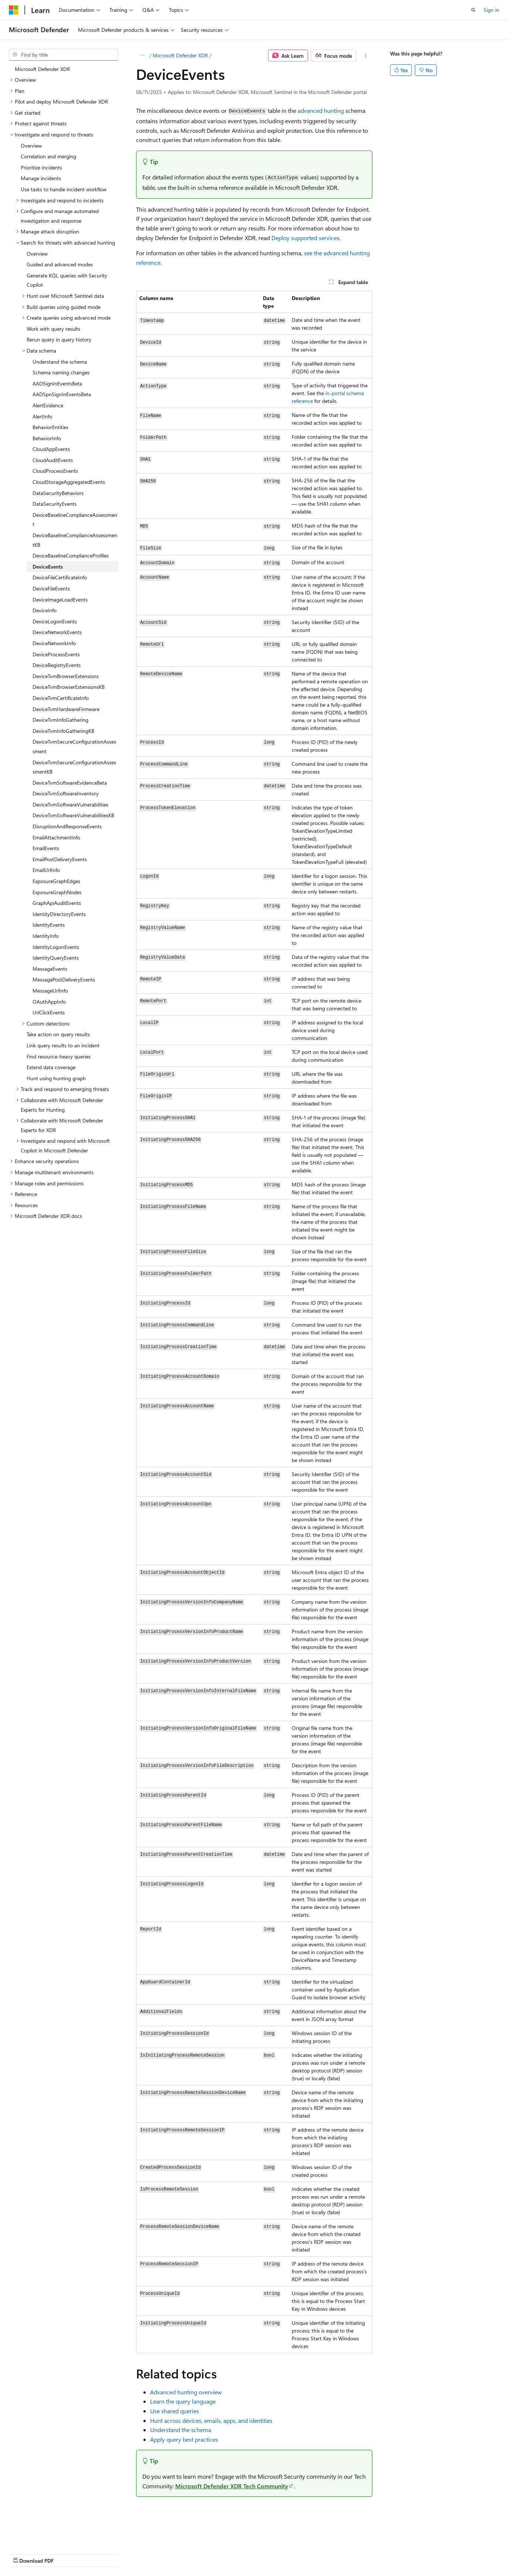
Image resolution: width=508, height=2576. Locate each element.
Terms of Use (198, 2553)
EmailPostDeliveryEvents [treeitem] (60, 859)
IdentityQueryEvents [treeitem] (56, 957)
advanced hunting (321, 110)
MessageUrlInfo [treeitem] (50, 990)
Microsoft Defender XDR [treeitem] (42, 69)
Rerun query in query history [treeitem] (59, 339)
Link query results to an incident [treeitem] (63, 1045)
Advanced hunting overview (186, 2392)
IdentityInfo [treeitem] (46, 935)
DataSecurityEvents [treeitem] (55, 503)
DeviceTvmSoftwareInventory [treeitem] (66, 793)
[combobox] (63, 55)
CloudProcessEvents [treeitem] (55, 470)
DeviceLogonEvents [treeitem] (55, 621)
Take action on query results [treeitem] (58, 1034)
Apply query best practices (184, 2439)
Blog (101, 2553)
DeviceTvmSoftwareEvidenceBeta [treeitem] (70, 782)
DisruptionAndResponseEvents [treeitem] (67, 826)
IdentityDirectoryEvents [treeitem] (59, 913)
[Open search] (473, 10)
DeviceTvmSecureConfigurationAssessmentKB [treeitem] (74, 767)
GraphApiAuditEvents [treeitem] (57, 902)
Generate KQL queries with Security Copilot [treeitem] (67, 280)
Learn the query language (183, 2401)
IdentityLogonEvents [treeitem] (56, 946)
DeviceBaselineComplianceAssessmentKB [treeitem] (75, 540)
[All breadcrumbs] (142, 55)
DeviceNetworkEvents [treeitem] (57, 632)
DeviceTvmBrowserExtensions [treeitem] (66, 676)
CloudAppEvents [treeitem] (51, 448)
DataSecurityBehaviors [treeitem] (58, 492)
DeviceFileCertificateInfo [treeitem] (60, 577)
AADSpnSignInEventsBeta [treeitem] (62, 394)
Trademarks (235, 2553)
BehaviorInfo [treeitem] (47, 438)
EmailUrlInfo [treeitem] (46, 869)
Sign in (491, 9)
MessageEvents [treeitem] (50, 968)
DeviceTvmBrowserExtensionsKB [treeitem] (69, 686)
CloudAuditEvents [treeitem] (53, 460)
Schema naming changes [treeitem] (61, 372)
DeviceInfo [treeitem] (45, 610)
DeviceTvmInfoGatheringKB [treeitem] (63, 730)
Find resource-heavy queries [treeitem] (59, 1056)
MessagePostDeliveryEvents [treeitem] (64, 979)
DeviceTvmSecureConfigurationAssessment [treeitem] (74, 746)
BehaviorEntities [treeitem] (50, 427)
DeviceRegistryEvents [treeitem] (57, 665)
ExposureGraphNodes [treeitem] (57, 892)
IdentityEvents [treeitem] (49, 924)
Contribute (132, 2553)
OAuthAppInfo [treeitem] (49, 1001)
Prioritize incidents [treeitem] (41, 167)
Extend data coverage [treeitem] (51, 1067)
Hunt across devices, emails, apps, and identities (211, 2420)
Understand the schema (180, 2430)
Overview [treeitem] (31, 145)
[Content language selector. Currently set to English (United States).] (43, 2536)
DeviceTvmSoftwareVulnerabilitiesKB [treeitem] (73, 815)
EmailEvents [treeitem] (46, 848)
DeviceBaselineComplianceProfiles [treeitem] (71, 555)
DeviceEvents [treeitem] (48, 566)
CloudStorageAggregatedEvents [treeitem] (69, 481)
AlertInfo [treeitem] (42, 416)
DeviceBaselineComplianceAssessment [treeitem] (75, 519)
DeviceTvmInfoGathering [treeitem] (60, 719)
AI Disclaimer (23, 2553)
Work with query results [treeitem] (53, 328)
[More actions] (365, 55)
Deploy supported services (305, 238)
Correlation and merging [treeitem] (48, 156)
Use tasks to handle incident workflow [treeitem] (63, 189)
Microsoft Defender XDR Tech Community (231, 2486)
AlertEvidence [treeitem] (48, 405)
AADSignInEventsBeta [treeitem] (57, 383)
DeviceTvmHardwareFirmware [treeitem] (66, 709)
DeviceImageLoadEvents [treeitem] (60, 599)
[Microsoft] (13, 10)
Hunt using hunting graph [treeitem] (56, 1078)
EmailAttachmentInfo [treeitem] (56, 837)
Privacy (161, 2553)
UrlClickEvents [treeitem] (49, 1012)
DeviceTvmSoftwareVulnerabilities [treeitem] (70, 804)
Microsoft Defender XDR (180, 55)
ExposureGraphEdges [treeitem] (56, 881)
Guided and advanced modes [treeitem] (60, 264)
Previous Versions (67, 2553)
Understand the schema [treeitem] (60, 361)
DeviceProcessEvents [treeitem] (56, 654)
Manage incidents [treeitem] (41, 178)
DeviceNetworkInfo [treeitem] (54, 643)
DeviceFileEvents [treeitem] (51, 588)
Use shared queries (174, 2411)
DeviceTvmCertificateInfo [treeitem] (61, 697)
